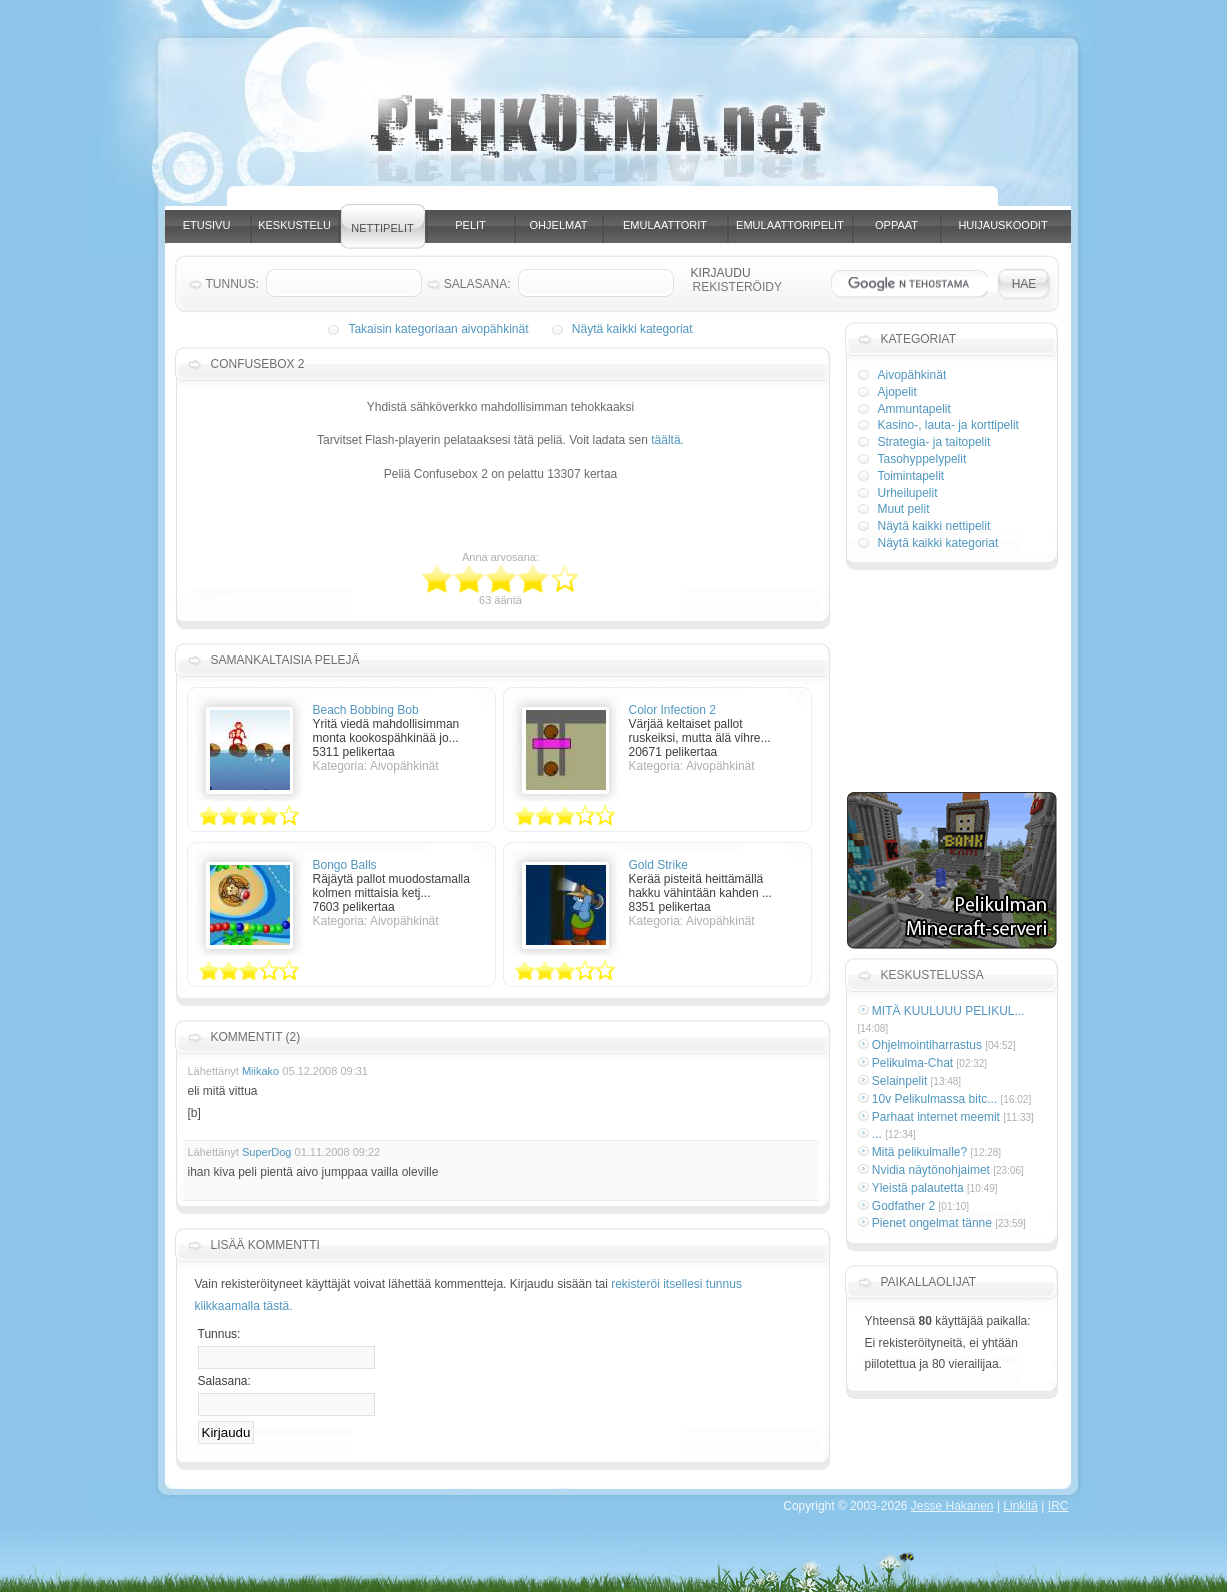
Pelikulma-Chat (912, 1063)
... (877, 1134)
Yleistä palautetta (918, 1188)
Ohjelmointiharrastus (927, 1045)
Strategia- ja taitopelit (934, 442)
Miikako (260, 1071)
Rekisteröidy (737, 287)
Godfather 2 (903, 1206)
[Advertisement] (633, 198)
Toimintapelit (911, 476)
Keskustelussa (932, 975)
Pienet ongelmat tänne (932, 1223)
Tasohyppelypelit (922, 459)
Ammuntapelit (914, 409)
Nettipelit (382, 228)
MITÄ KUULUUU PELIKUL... (948, 1011)
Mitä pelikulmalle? (919, 1152)
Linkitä (1020, 1506)
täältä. (667, 440)
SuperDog (267, 1152)
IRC (1058, 1506)
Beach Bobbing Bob (366, 710)
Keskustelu (294, 225)
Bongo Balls (345, 865)
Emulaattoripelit (790, 225)
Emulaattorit (665, 225)
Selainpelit (899, 1081)
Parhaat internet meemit (936, 1117)
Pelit (470, 225)
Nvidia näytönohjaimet (931, 1170)
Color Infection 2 (672, 710)
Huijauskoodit (1002, 225)
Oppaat (896, 225)
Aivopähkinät (912, 375)
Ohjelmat (559, 225)
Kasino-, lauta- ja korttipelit (948, 425)
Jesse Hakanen (952, 1506)
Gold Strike (658, 865)
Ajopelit (897, 392)
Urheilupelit (908, 493)
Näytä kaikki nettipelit (934, 526)
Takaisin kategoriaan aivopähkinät (438, 329)
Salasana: (224, 1381)
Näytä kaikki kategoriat (632, 329)
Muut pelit (904, 509)
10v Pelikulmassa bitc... (934, 1099)
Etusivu (207, 225)
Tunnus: (219, 1334)
